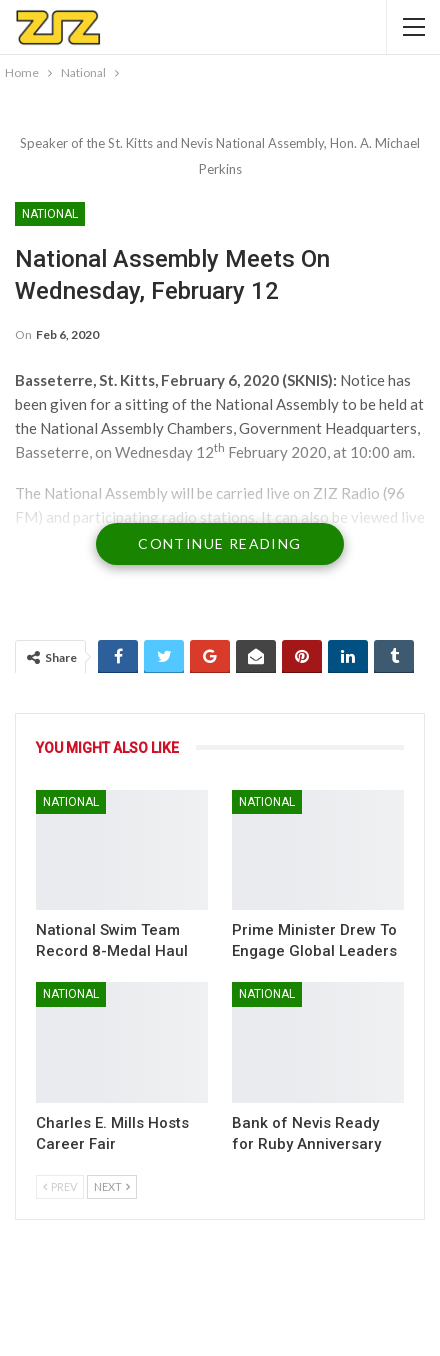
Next (112, 1186)
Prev (60, 1186)
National (50, 214)
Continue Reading (219, 543)
